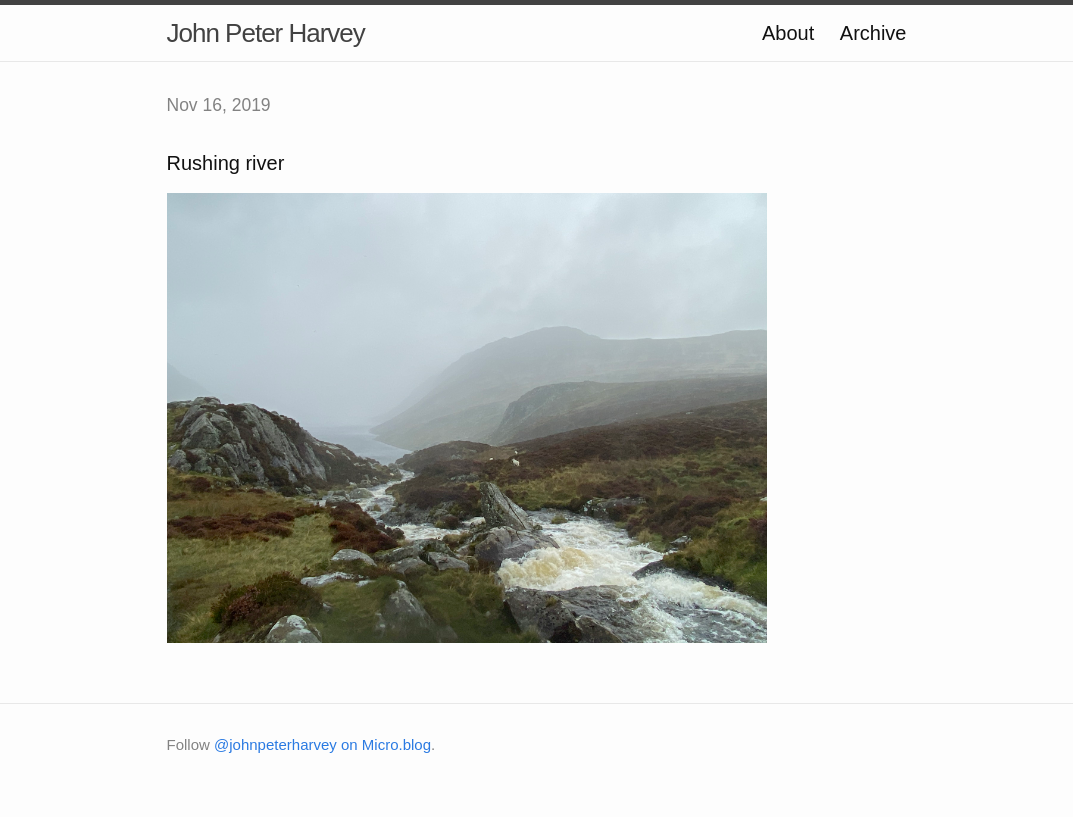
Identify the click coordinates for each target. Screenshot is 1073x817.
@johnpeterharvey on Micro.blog (322, 744)
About (788, 33)
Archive (873, 33)
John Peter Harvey (266, 33)
